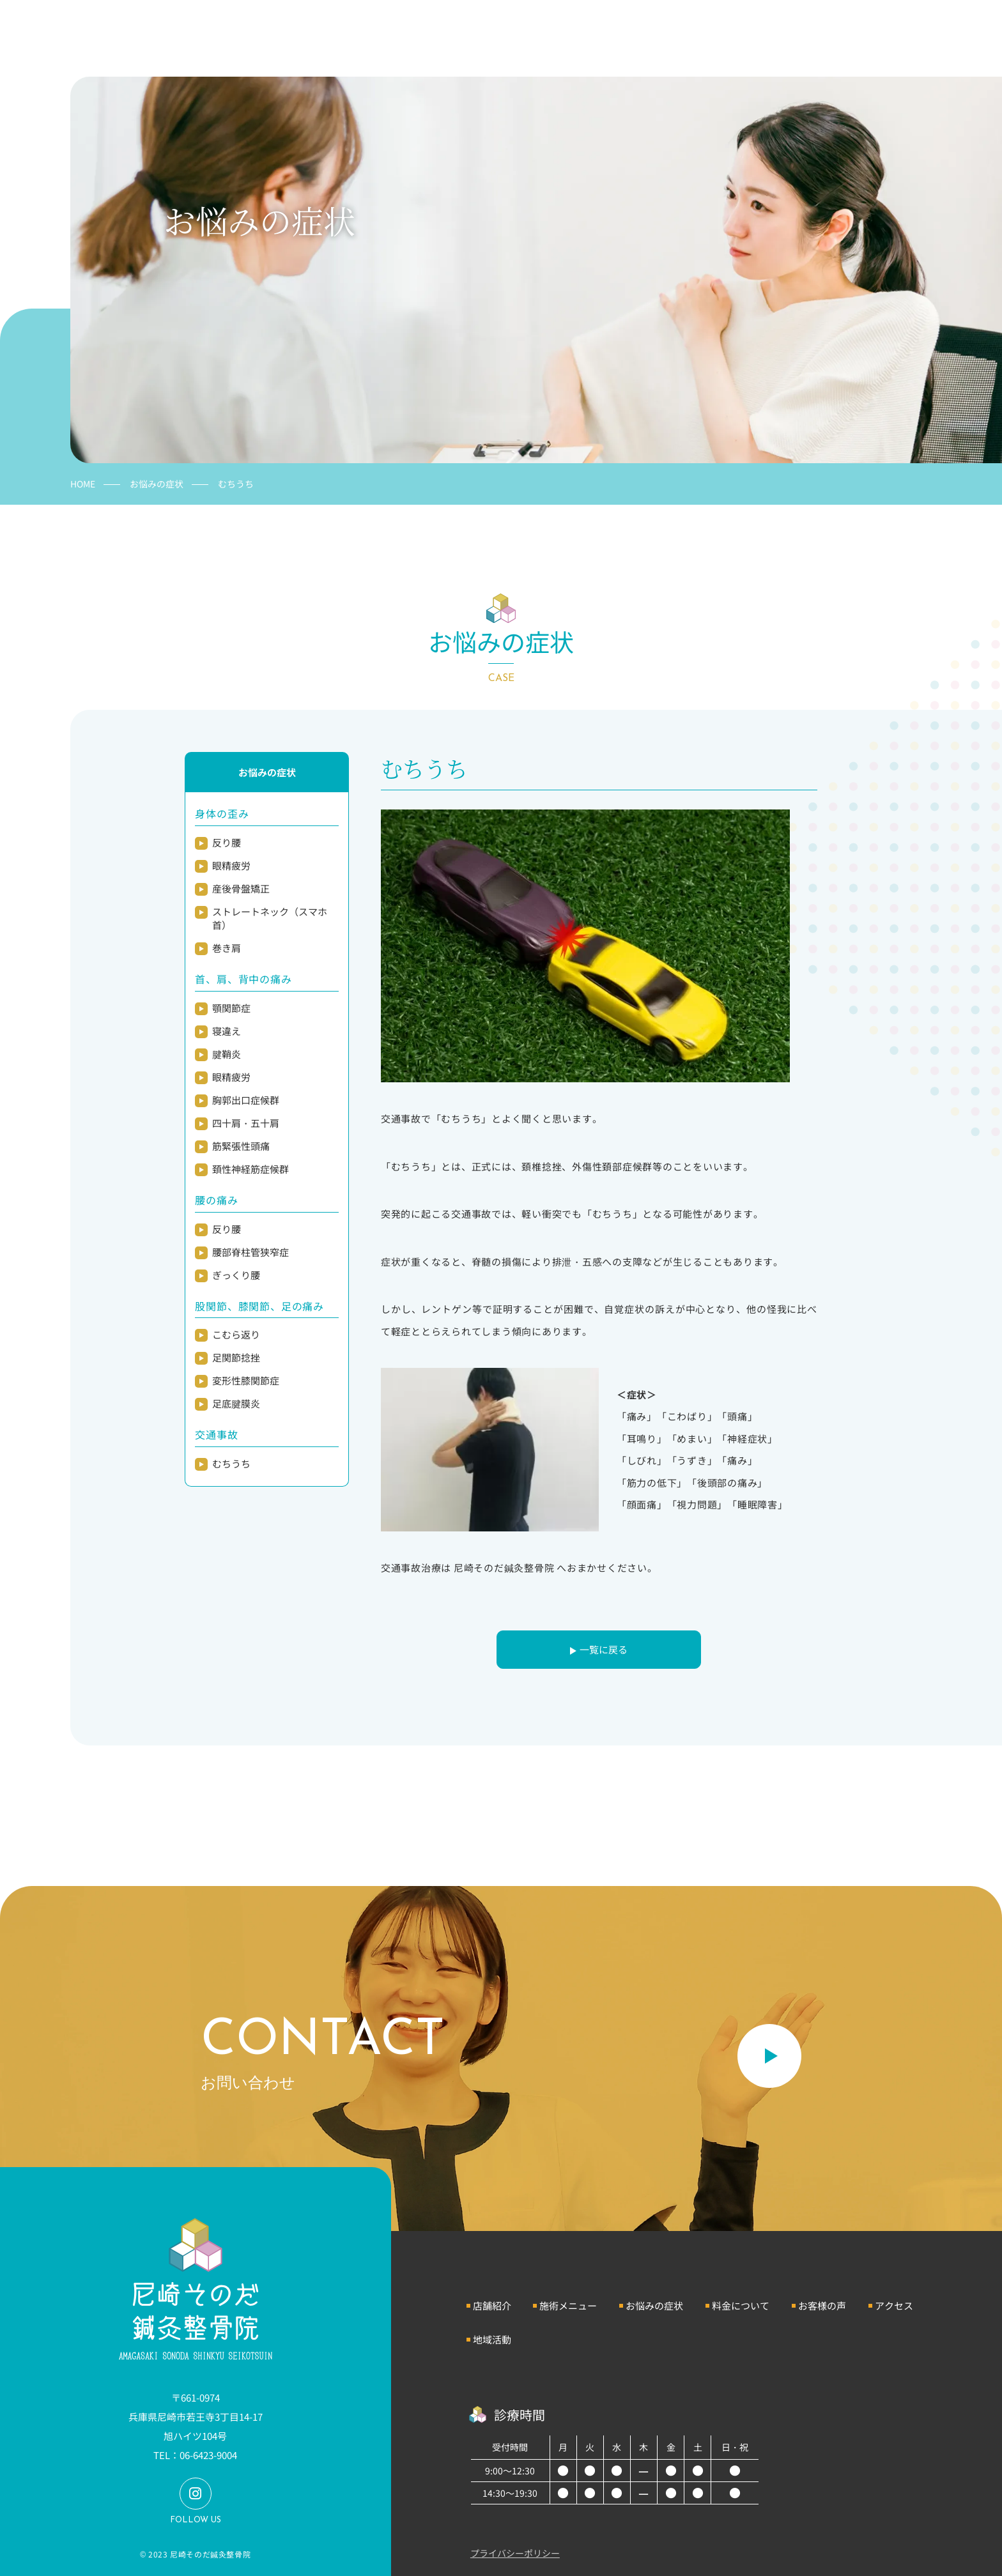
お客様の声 (822, 2305)
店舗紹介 (492, 2305)
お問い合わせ (916, 27)
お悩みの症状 (156, 483)
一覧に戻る (604, 1649)
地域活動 (492, 2339)
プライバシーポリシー (515, 2553)
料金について (740, 2305)
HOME (82, 483)
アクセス (894, 2305)
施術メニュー (568, 2305)
